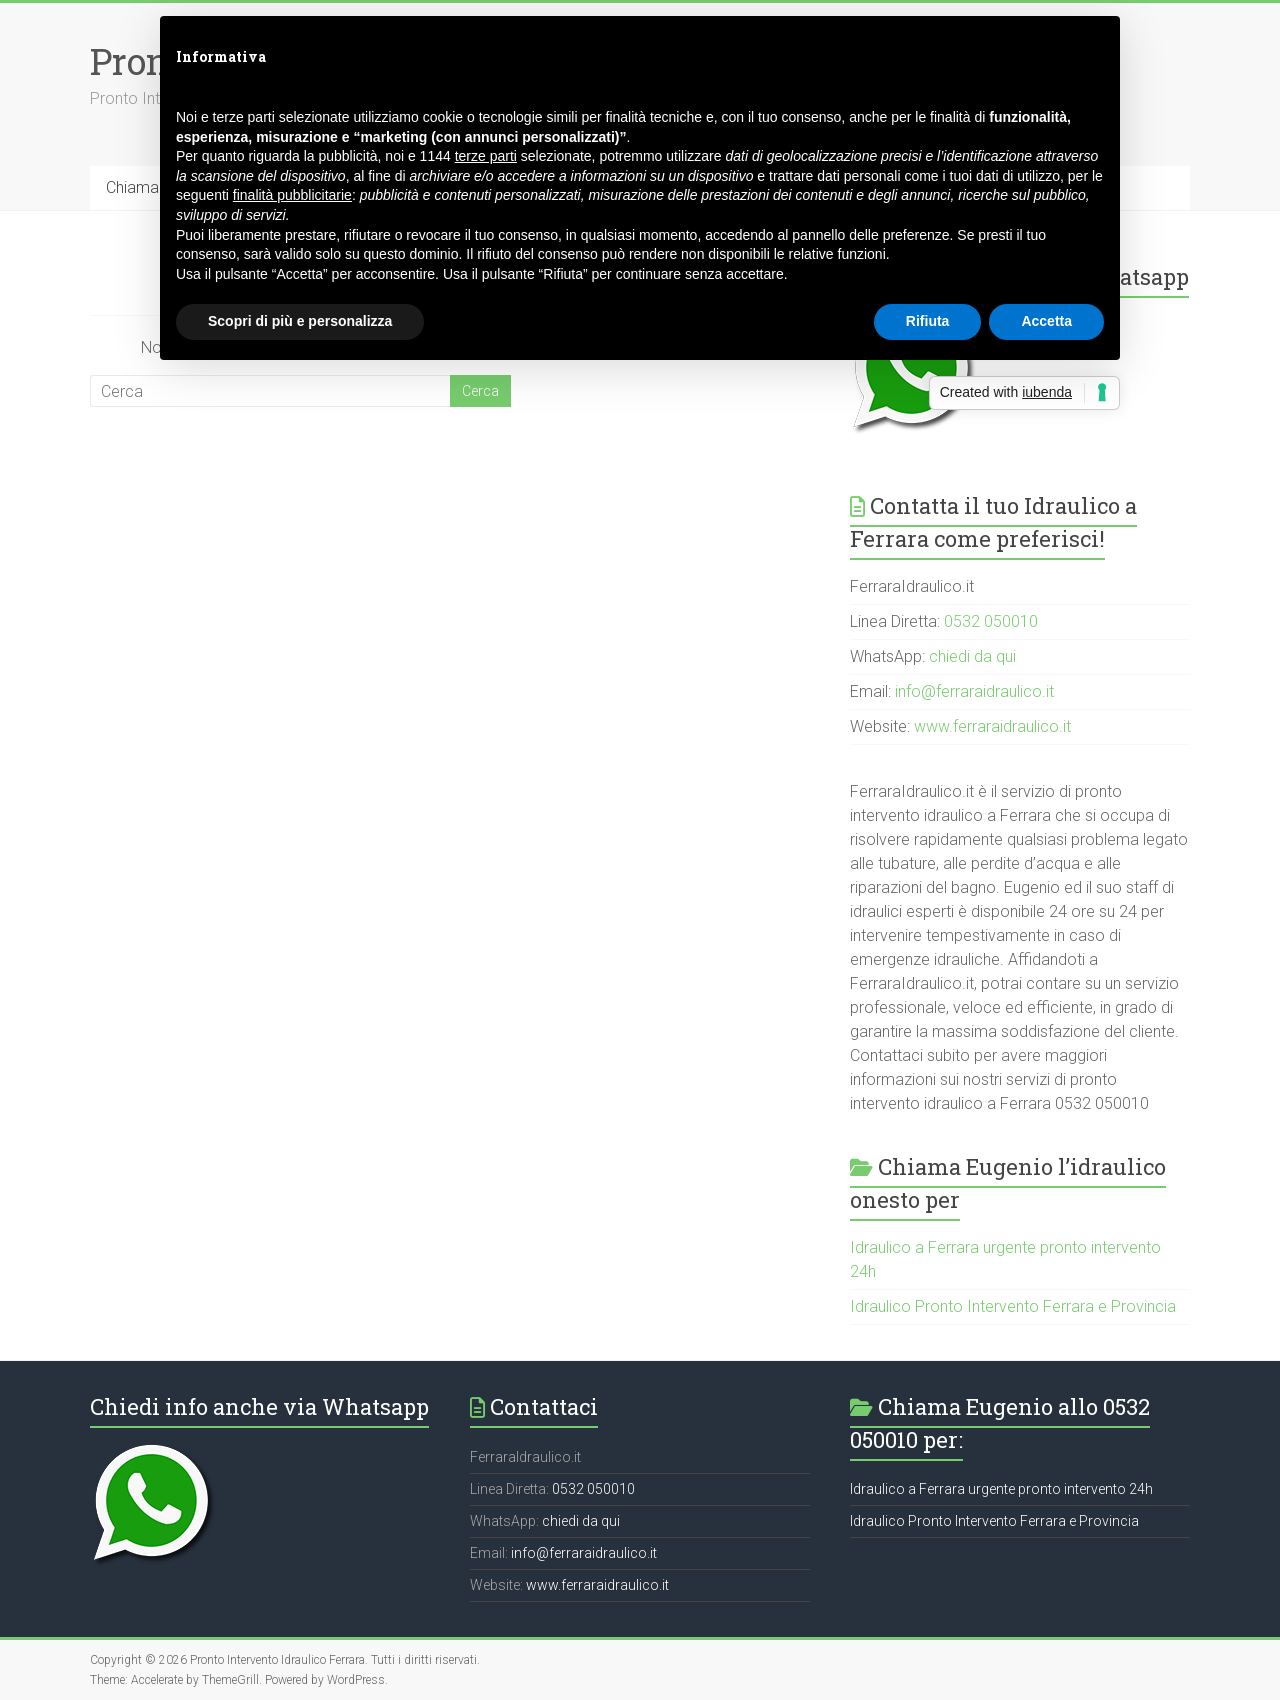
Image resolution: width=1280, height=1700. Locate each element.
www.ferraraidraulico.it (992, 726)
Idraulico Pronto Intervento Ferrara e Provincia (1013, 1306)
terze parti (486, 156)
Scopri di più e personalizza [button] (300, 321)
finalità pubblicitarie (292, 195)
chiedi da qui (972, 656)
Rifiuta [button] (928, 321)
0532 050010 (991, 621)
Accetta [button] (1046, 321)
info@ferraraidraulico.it (974, 691)
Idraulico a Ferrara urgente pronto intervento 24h (1001, 1489)
